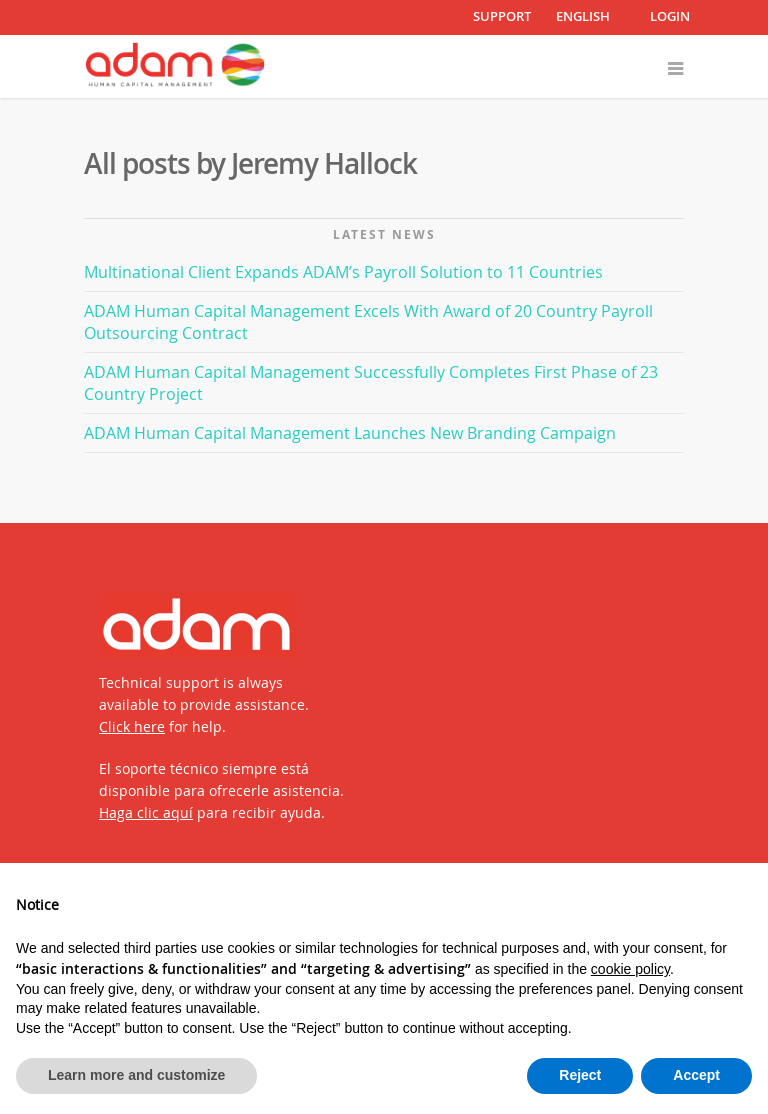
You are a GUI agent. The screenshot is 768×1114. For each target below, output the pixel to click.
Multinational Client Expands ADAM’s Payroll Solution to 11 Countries (343, 272)
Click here (132, 726)
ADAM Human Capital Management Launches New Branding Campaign (350, 433)
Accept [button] (696, 1075)
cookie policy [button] (630, 969)
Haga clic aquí (146, 812)
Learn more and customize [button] (136, 1075)
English (583, 17)
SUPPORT (502, 16)
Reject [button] (580, 1075)
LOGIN (670, 16)
